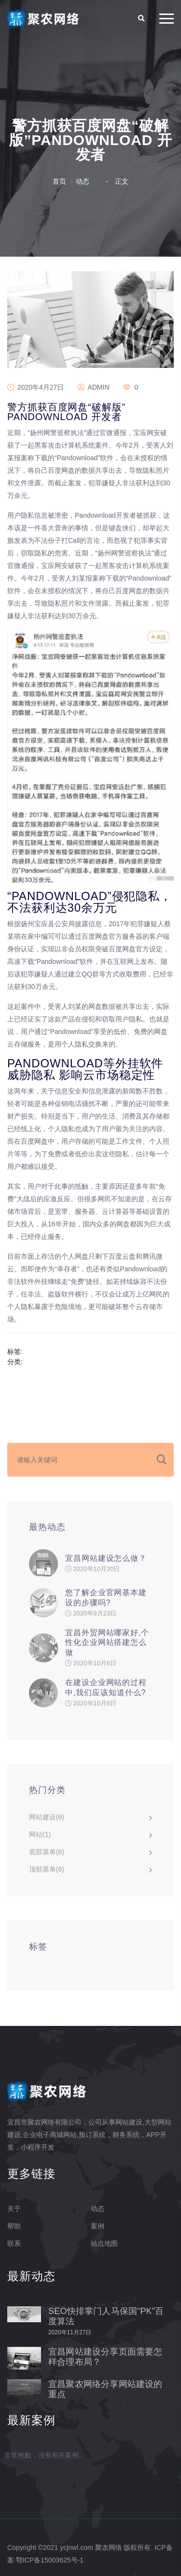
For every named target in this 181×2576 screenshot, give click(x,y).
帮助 (14, 2226)
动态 (82, 181)
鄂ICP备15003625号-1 (50, 2560)
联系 (14, 2243)
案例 (97, 2226)
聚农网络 (108, 2547)
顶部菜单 (46, 1873)
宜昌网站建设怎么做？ (106, 1562)
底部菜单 (46, 1856)
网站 (40, 1838)
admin (93, 387)
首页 (59, 181)
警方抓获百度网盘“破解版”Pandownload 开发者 (66, 412)
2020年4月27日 (35, 387)
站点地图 (104, 2243)
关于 (14, 2208)
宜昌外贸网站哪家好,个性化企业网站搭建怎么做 (107, 1646)
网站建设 (46, 1821)
